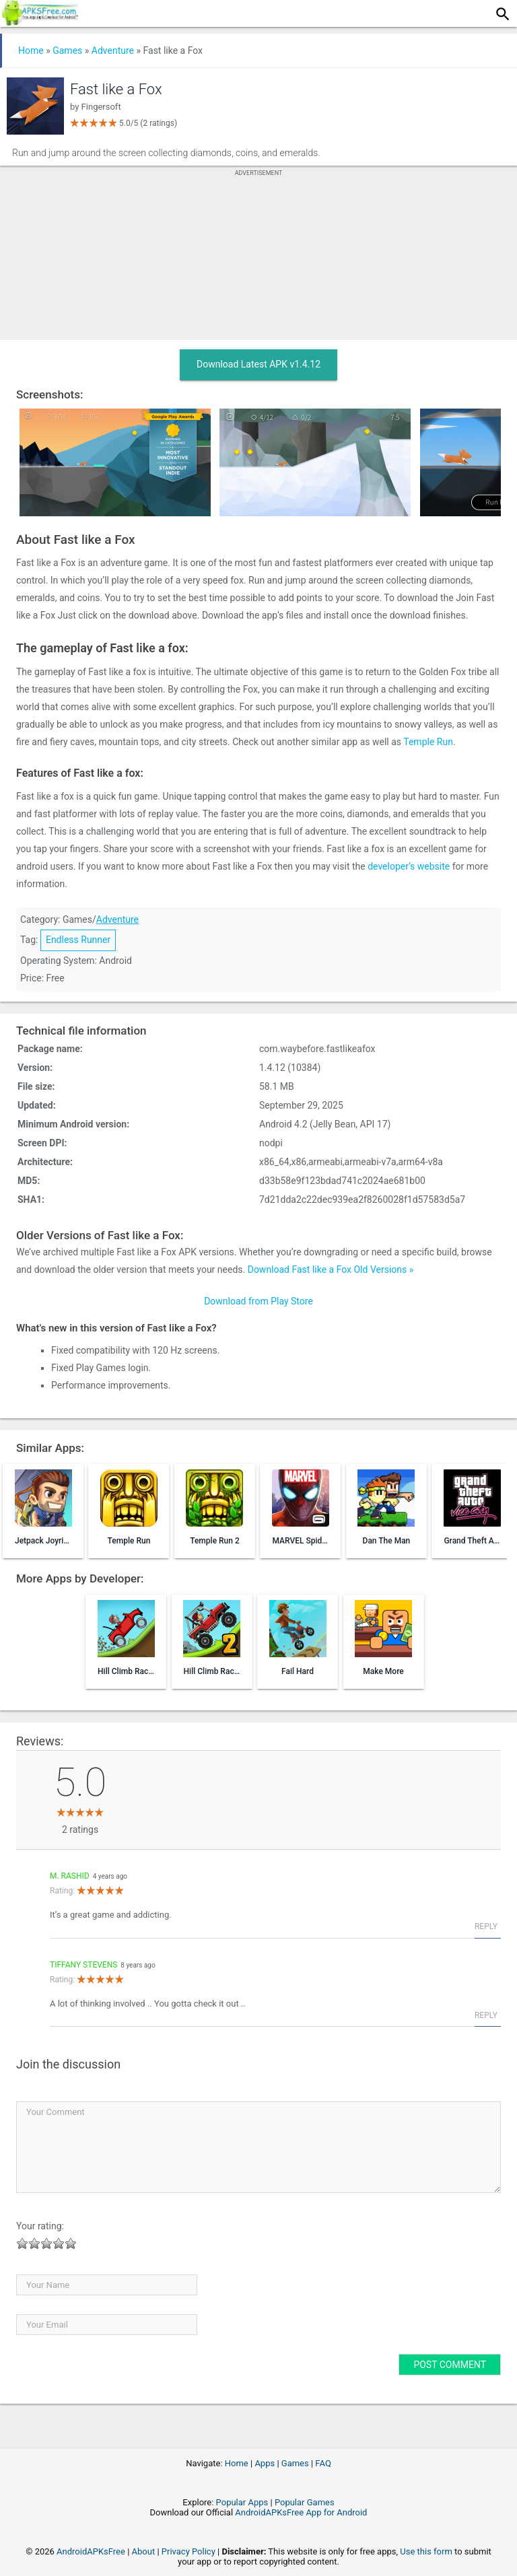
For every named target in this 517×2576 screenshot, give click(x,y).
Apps (264, 2463)
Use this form (426, 2551)
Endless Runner (78, 939)
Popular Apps (242, 2502)
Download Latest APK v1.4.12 (258, 364)
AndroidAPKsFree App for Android (301, 2512)
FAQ (323, 2463)
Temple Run (428, 741)
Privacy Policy (188, 2551)
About (144, 2551)
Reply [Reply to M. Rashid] (486, 1926)
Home (31, 50)
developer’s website (409, 866)
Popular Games (305, 2502)
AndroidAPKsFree (91, 2551)
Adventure (113, 50)
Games (67, 50)
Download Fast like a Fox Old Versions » (331, 1269)
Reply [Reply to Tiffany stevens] (486, 2015)
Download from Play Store (258, 1301)
